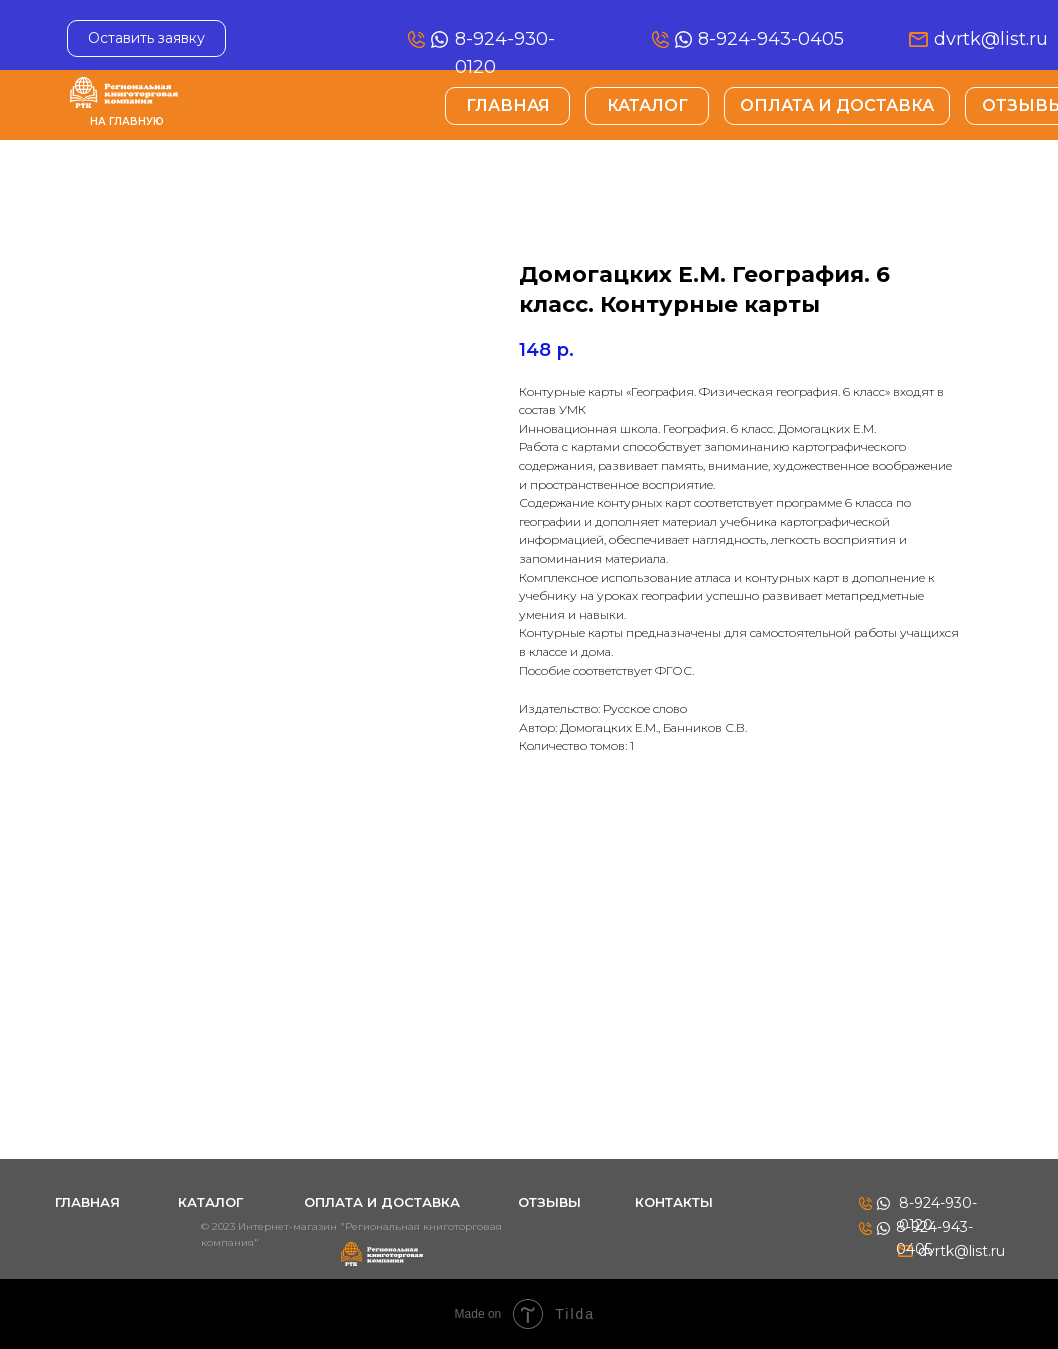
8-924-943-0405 (771, 39)
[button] (146, 38)
